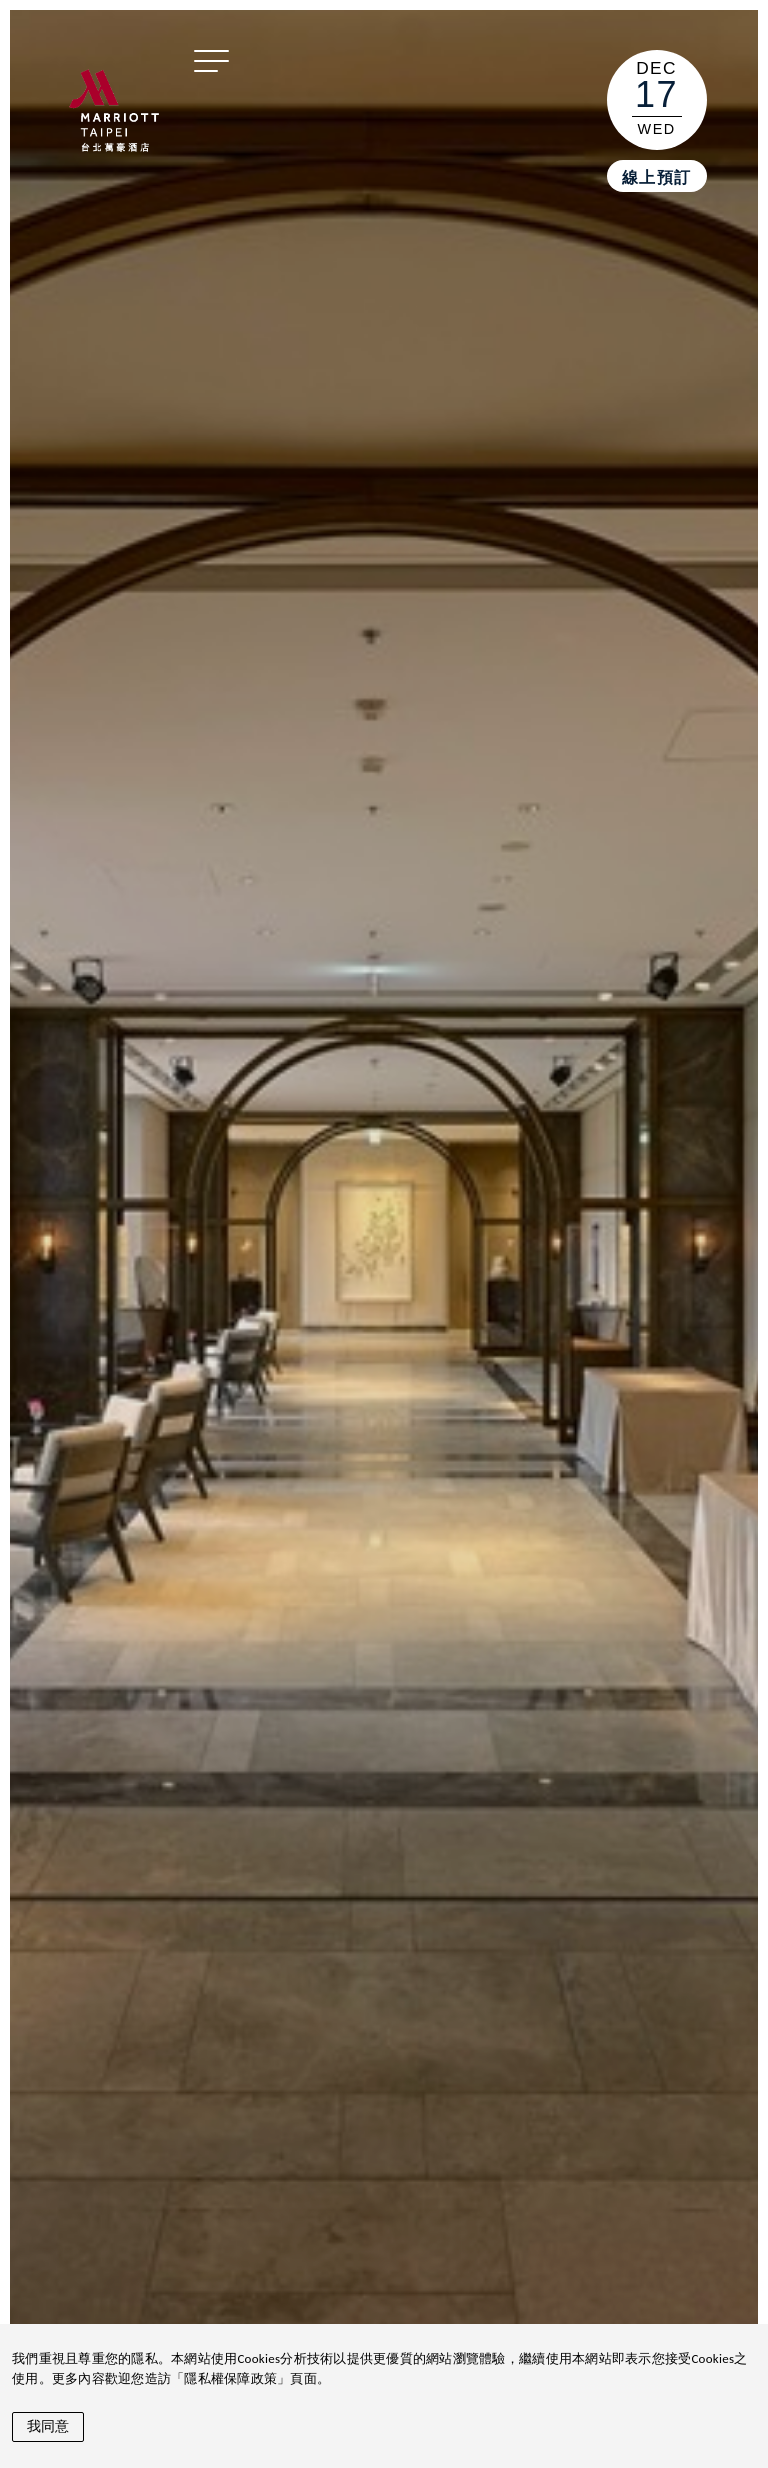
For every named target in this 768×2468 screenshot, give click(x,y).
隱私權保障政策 (230, 2378)
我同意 (48, 2426)
